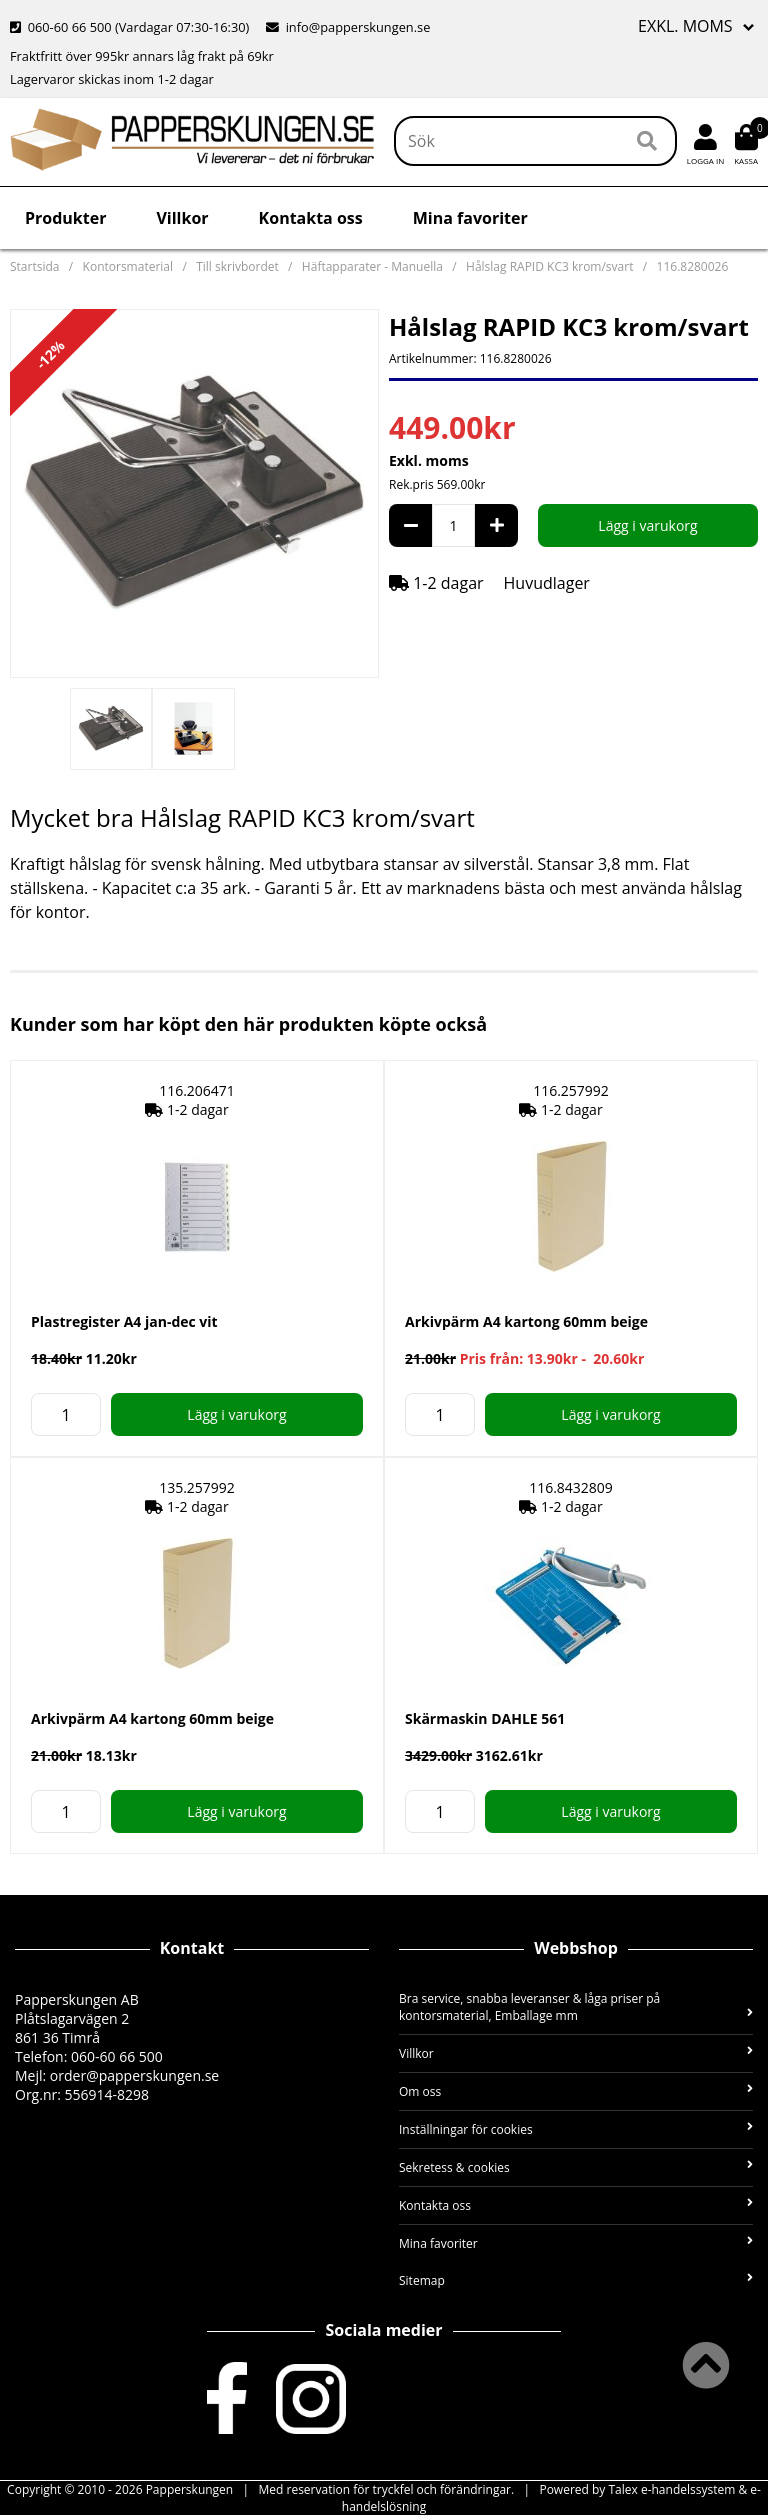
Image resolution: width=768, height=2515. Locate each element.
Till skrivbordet (237, 266)
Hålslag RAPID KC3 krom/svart (549, 266)
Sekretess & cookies (576, 2167)
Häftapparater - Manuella (372, 266)
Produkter (65, 218)
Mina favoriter (470, 218)
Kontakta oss (311, 218)
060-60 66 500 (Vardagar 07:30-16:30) (131, 27)
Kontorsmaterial (128, 266)
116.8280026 (693, 266)
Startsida (34, 266)
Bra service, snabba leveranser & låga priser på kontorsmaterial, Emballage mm (576, 2007)
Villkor (182, 218)
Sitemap (576, 2280)
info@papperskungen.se (348, 27)
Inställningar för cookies (576, 2129)
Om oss (576, 2091)
